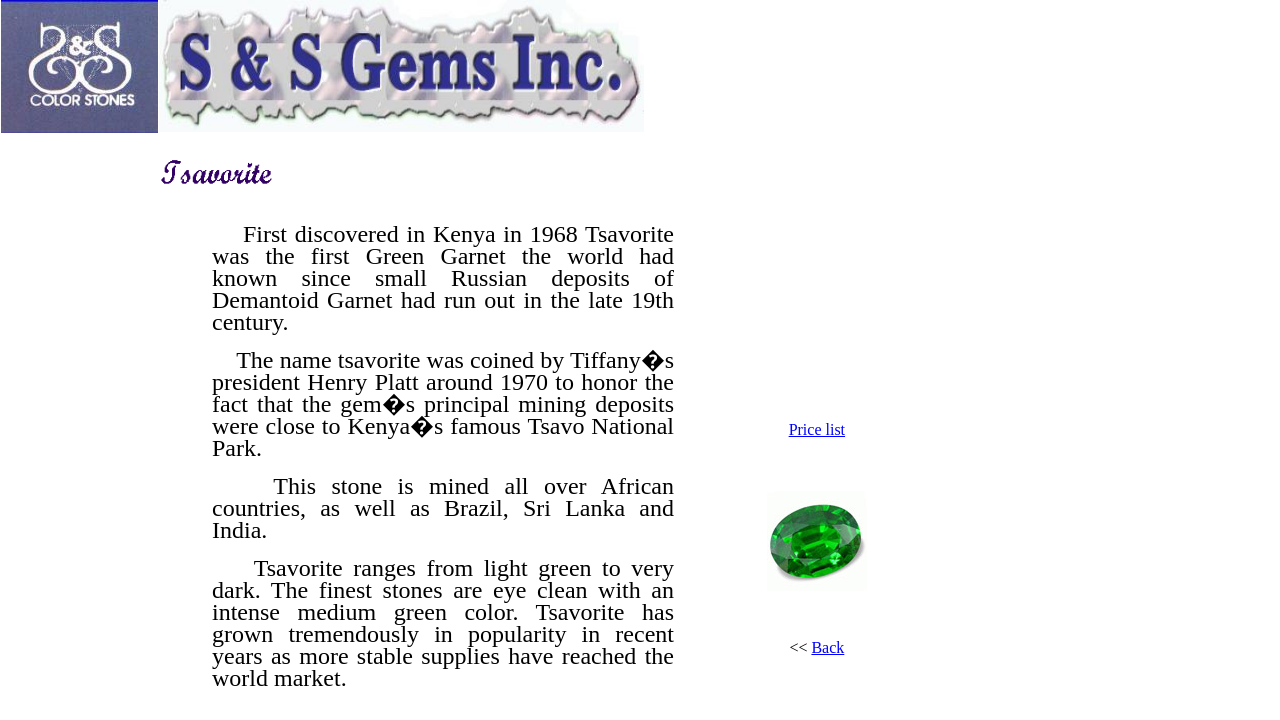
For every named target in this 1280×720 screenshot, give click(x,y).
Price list (817, 429)
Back (827, 647)
